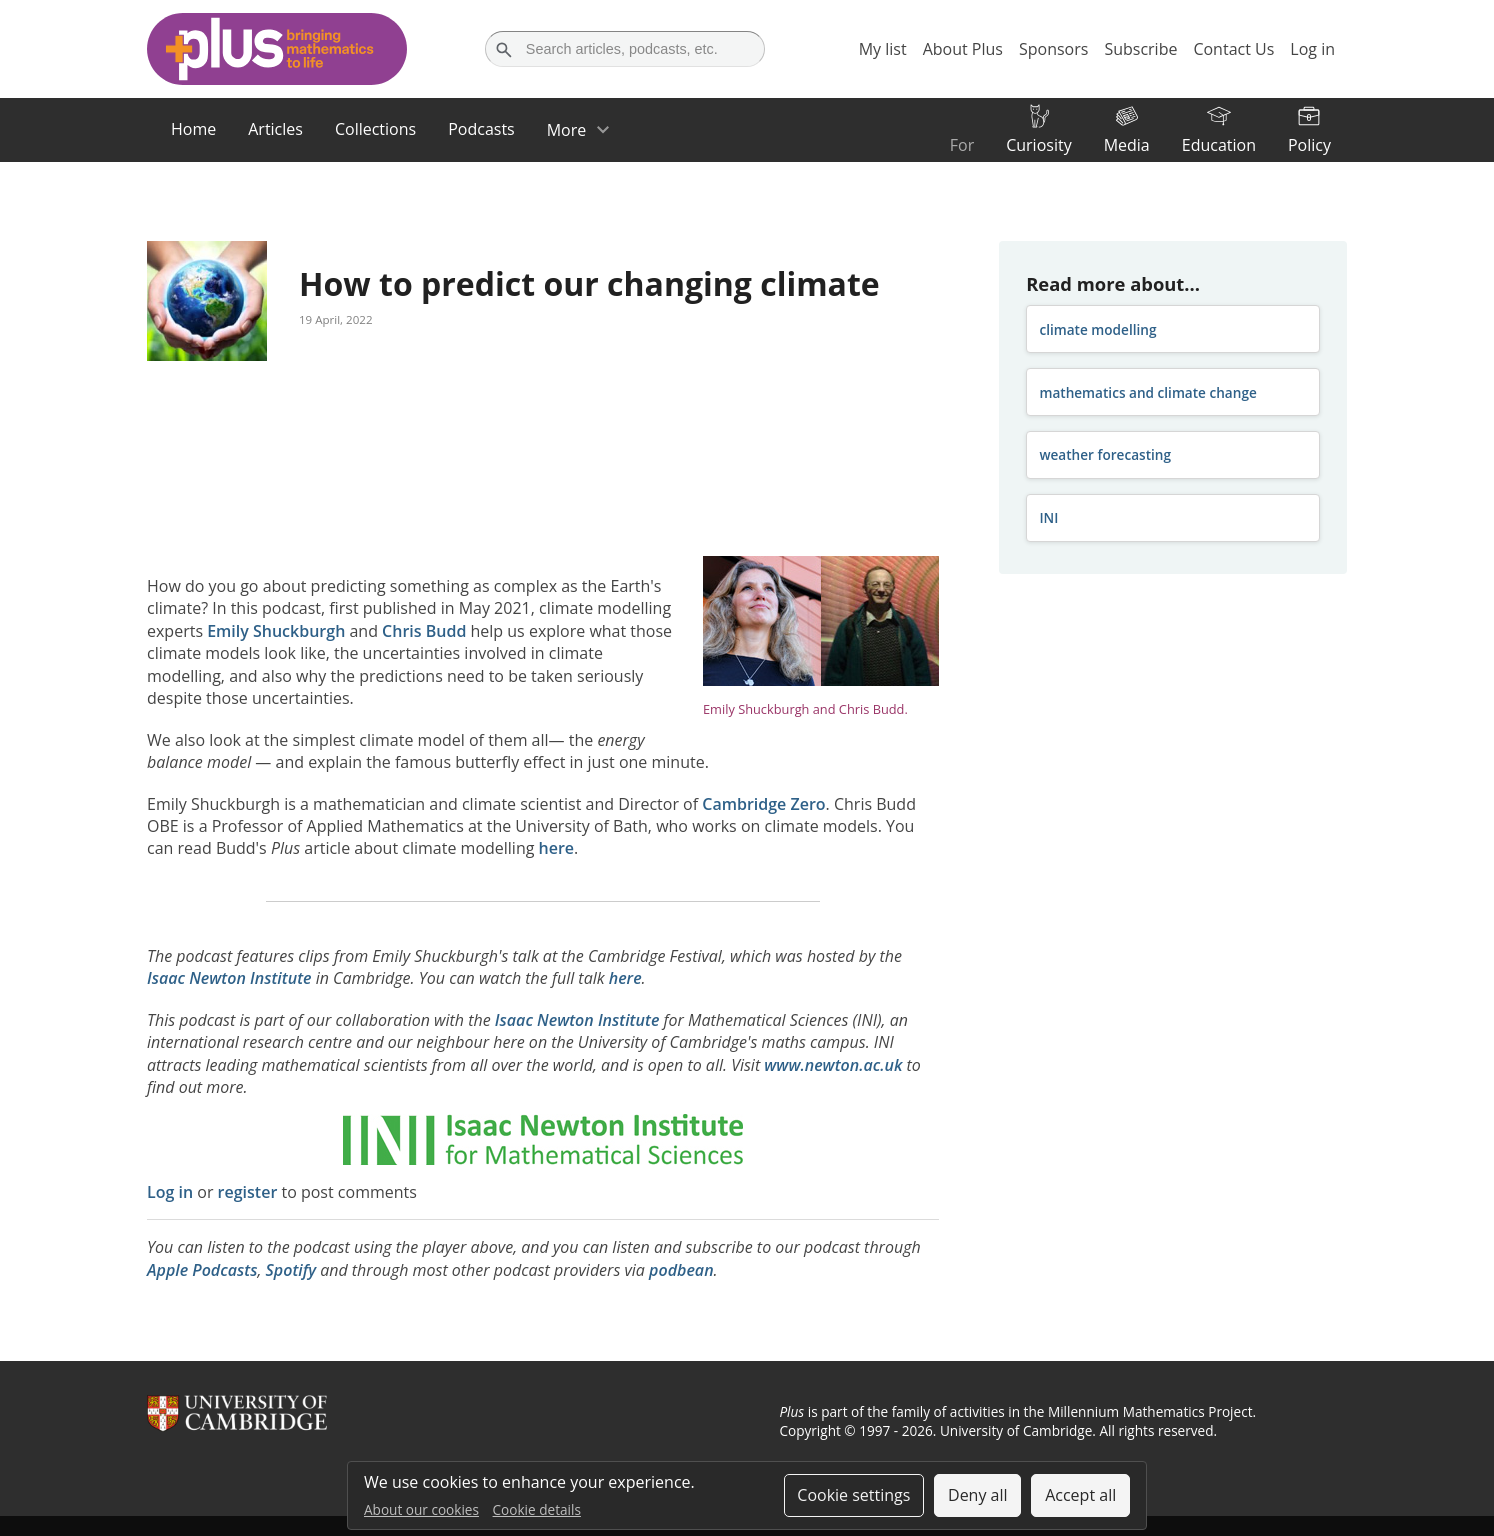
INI (1048, 517)
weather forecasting (1105, 454)
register (248, 1192)
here (557, 848)
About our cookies (421, 1509)
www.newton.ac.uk (833, 1065)
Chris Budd (424, 631)
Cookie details (537, 1509)
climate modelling (1097, 329)
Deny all (978, 1495)
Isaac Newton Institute (229, 978)
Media (1127, 145)
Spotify (291, 1270)
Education (1219, 145)
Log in (170, 1192)
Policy (1309, 145)
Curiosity (1038, 145)
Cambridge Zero (763, 804)
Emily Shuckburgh (276, 631)
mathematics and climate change (1147, 392)
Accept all (1080, 1495)
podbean (681, 1270)
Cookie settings (853, 1495)
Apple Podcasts (202, 1270)
